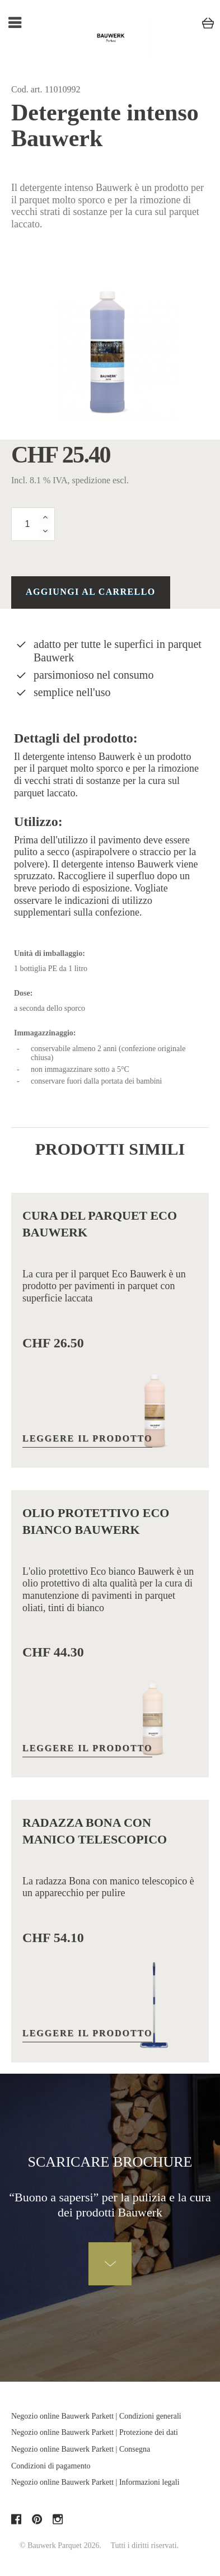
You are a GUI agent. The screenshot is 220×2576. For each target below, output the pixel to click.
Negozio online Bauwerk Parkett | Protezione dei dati (94, 2432)
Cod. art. (27, 89)
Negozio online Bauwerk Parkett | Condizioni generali (96, 2416)
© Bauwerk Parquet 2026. (60, 2545)
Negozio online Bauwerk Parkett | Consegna (80, 2449)
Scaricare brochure (110, 2162)
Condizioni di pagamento (51, 2466)
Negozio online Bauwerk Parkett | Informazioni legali (95, 2482)
